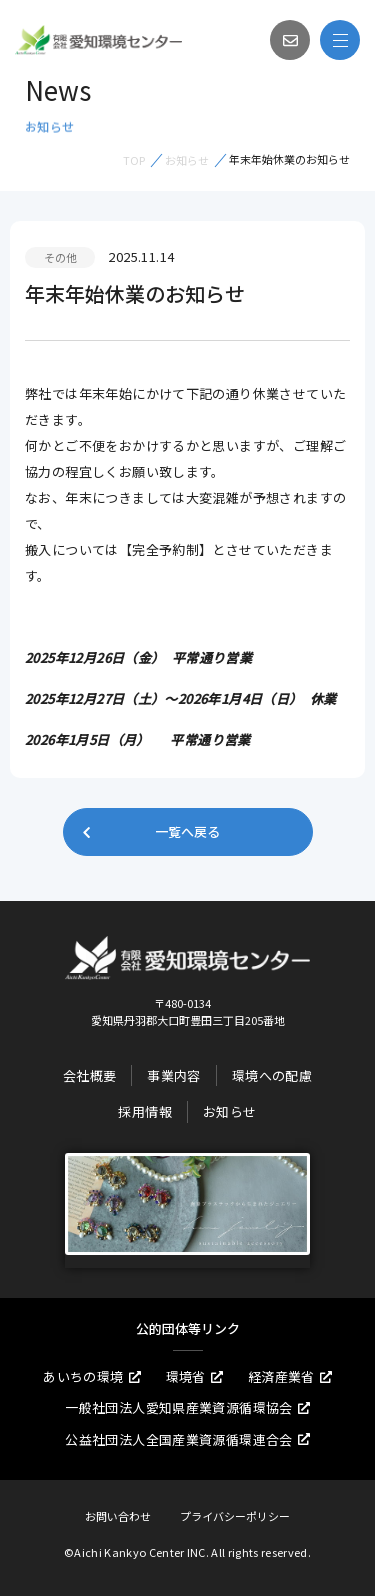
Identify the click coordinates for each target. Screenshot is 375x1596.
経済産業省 (290, 1376)
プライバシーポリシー (235, 1516)
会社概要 (90, 1075)
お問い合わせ (118, 1516)
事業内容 (174, 1075)
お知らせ (187, 160)
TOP (134, 160)
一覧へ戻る (150, 831)
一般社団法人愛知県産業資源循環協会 (187, 1407)
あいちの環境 (91, 1376)
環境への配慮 (272, 1075)
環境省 (194, 1376)
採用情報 (145, 1111)
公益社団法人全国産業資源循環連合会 (187, 1439)
